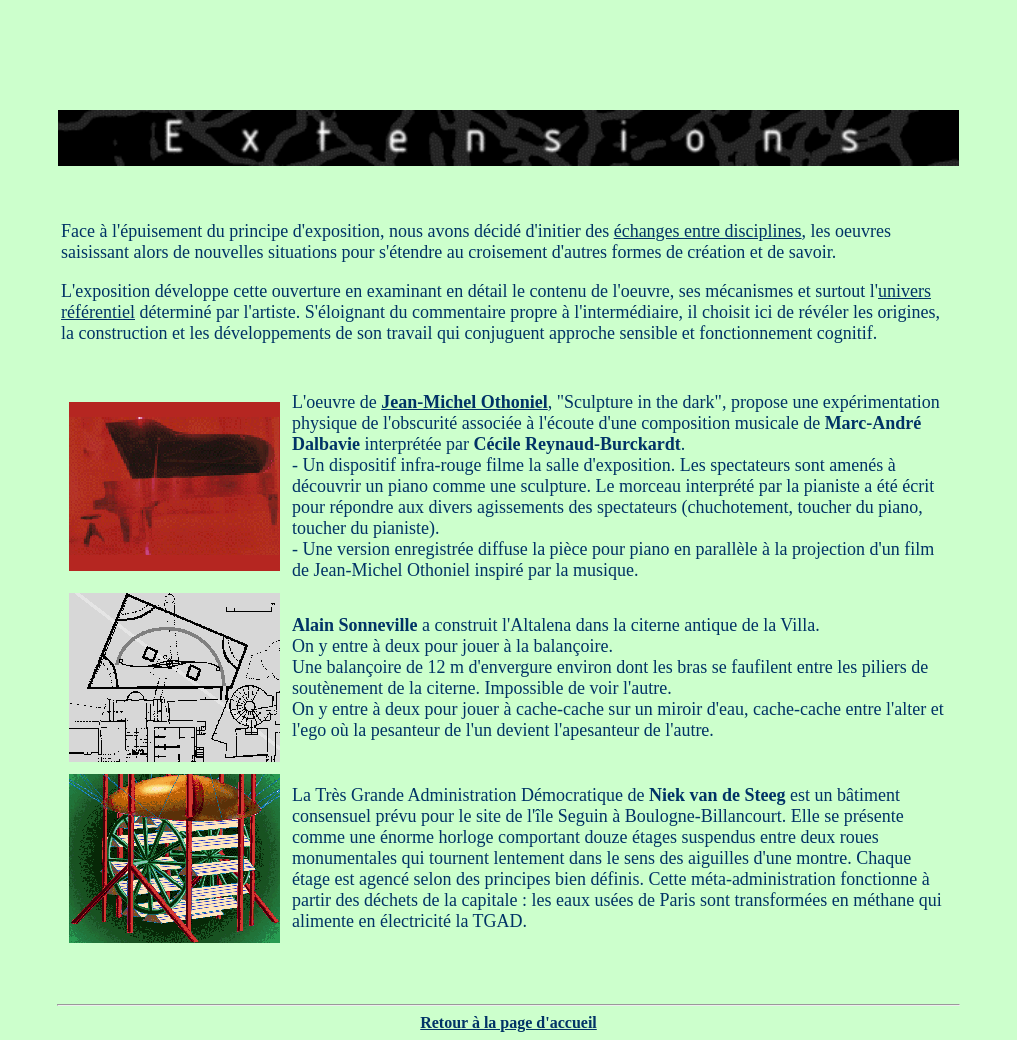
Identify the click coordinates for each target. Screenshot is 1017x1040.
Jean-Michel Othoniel (464, 402)
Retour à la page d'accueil (508, 1022)
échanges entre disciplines (708, 231)
